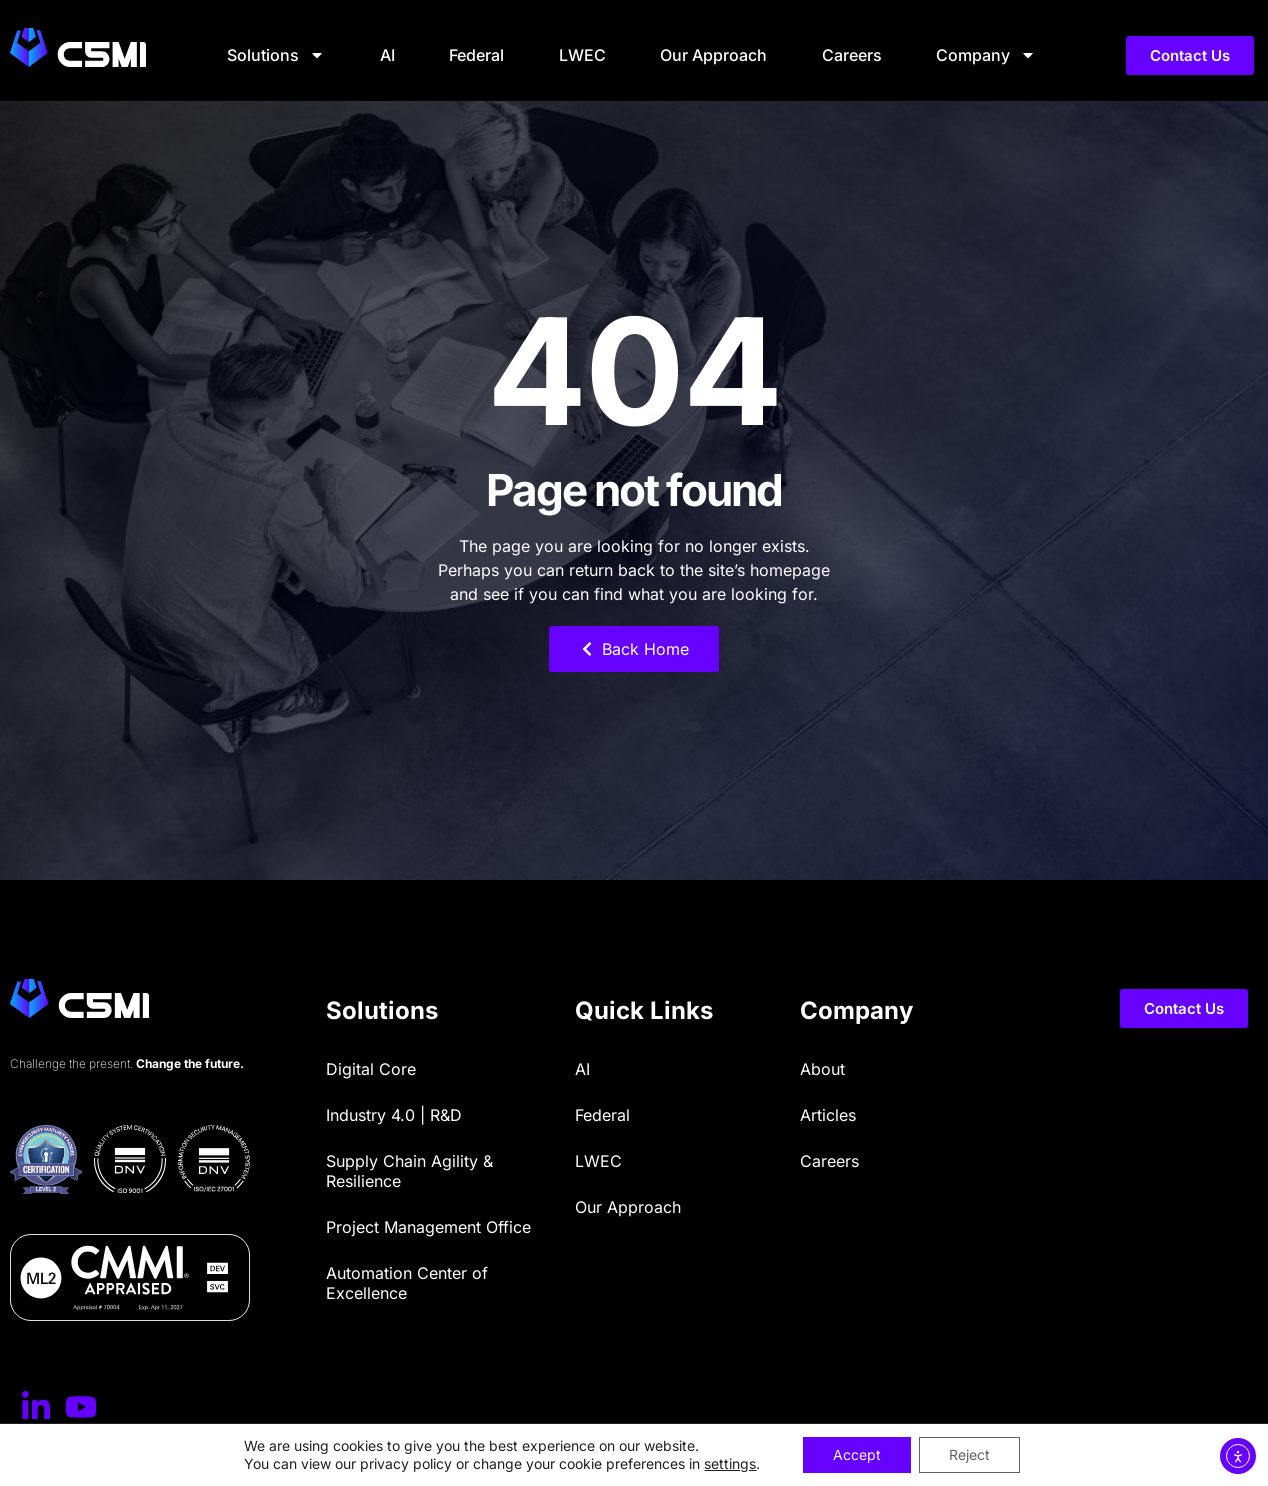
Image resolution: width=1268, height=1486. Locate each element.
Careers (852, 55)
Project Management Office (428, 1227)
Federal (476, 55)
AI (387, 55)
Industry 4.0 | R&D (394, 1115)
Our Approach (713, 55)
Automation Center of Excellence (407, 1283)
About (822, 1069)
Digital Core (371, 1069)
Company (986, 55)
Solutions (276, 55)
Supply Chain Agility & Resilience (409, 1171)
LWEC (582, 55)
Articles (828, 1115)
